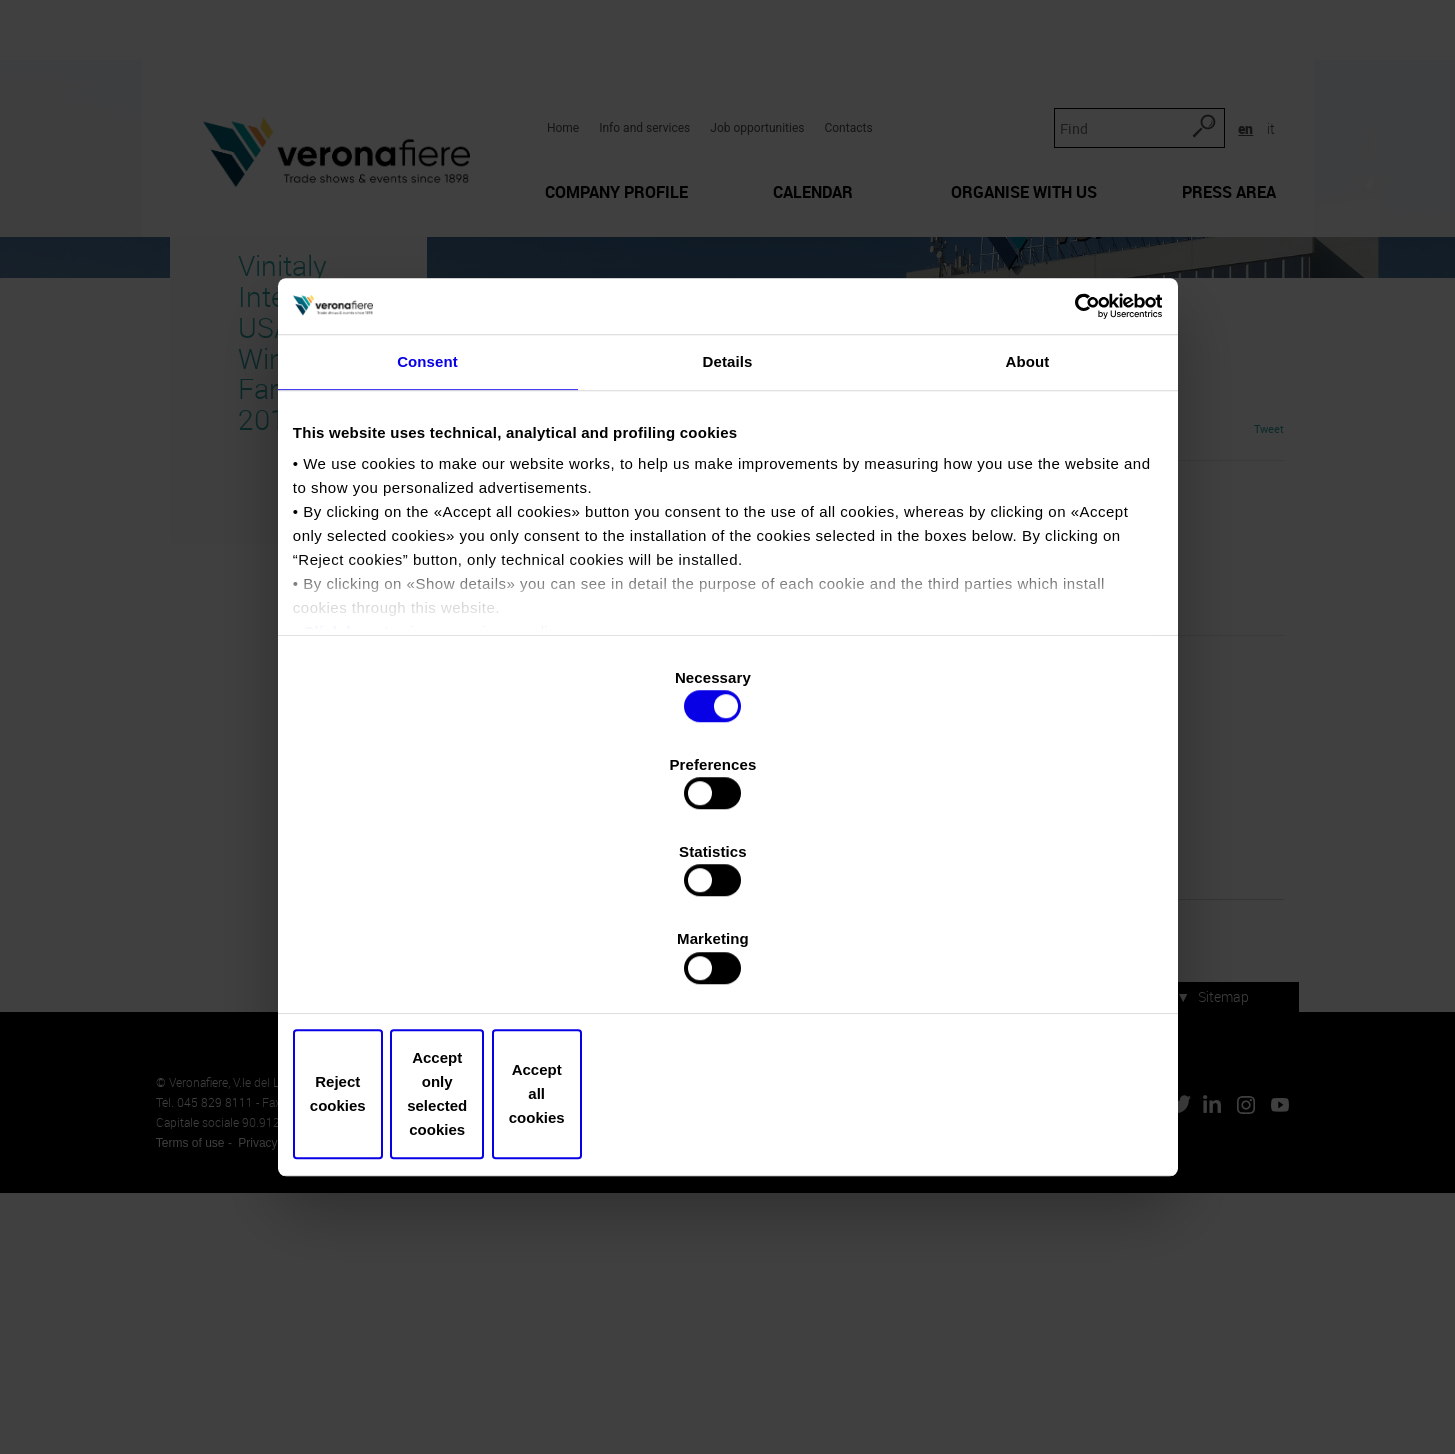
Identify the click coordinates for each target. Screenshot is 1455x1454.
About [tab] (1028, 542)
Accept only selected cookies (727, 963)
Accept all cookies (1015, 963)
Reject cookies (439, 963)
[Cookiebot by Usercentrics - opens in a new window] (1067, 476)
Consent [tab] (427, 542)
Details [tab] (728, 542)
